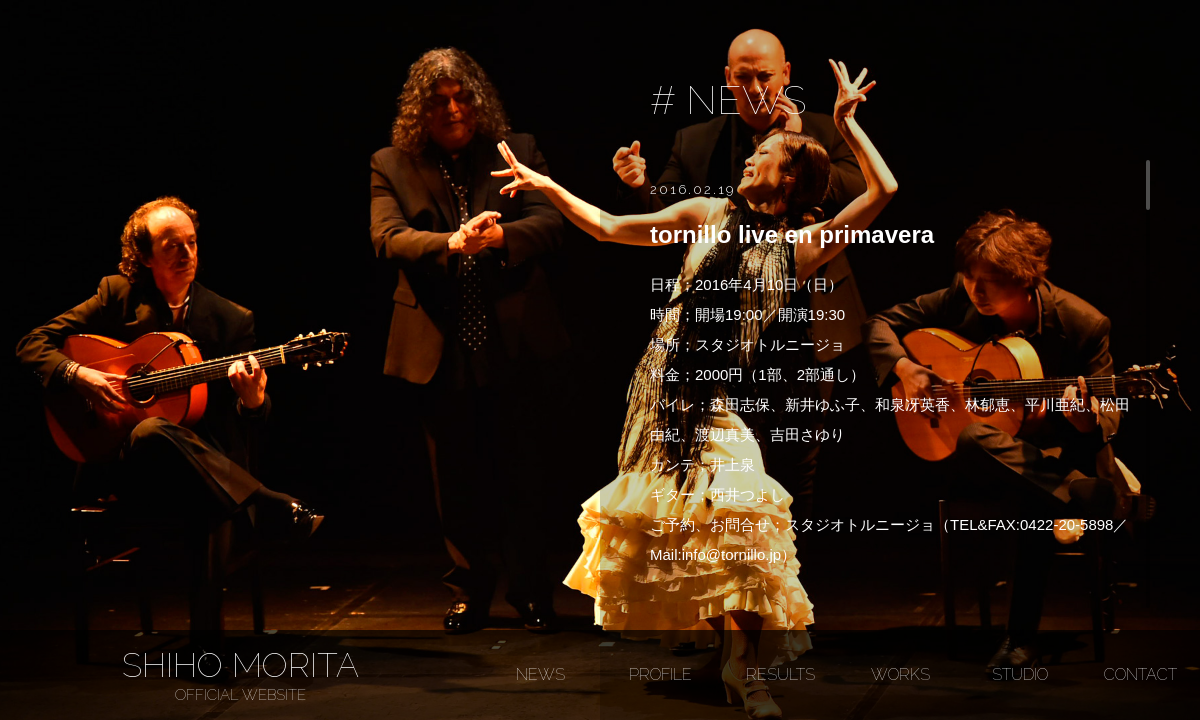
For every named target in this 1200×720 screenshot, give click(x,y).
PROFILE (660, 674)
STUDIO (1020, 674)
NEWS (540, 674)
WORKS (900, 674)
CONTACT (1140, 674)
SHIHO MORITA (240, 675)
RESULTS (780, 674)
